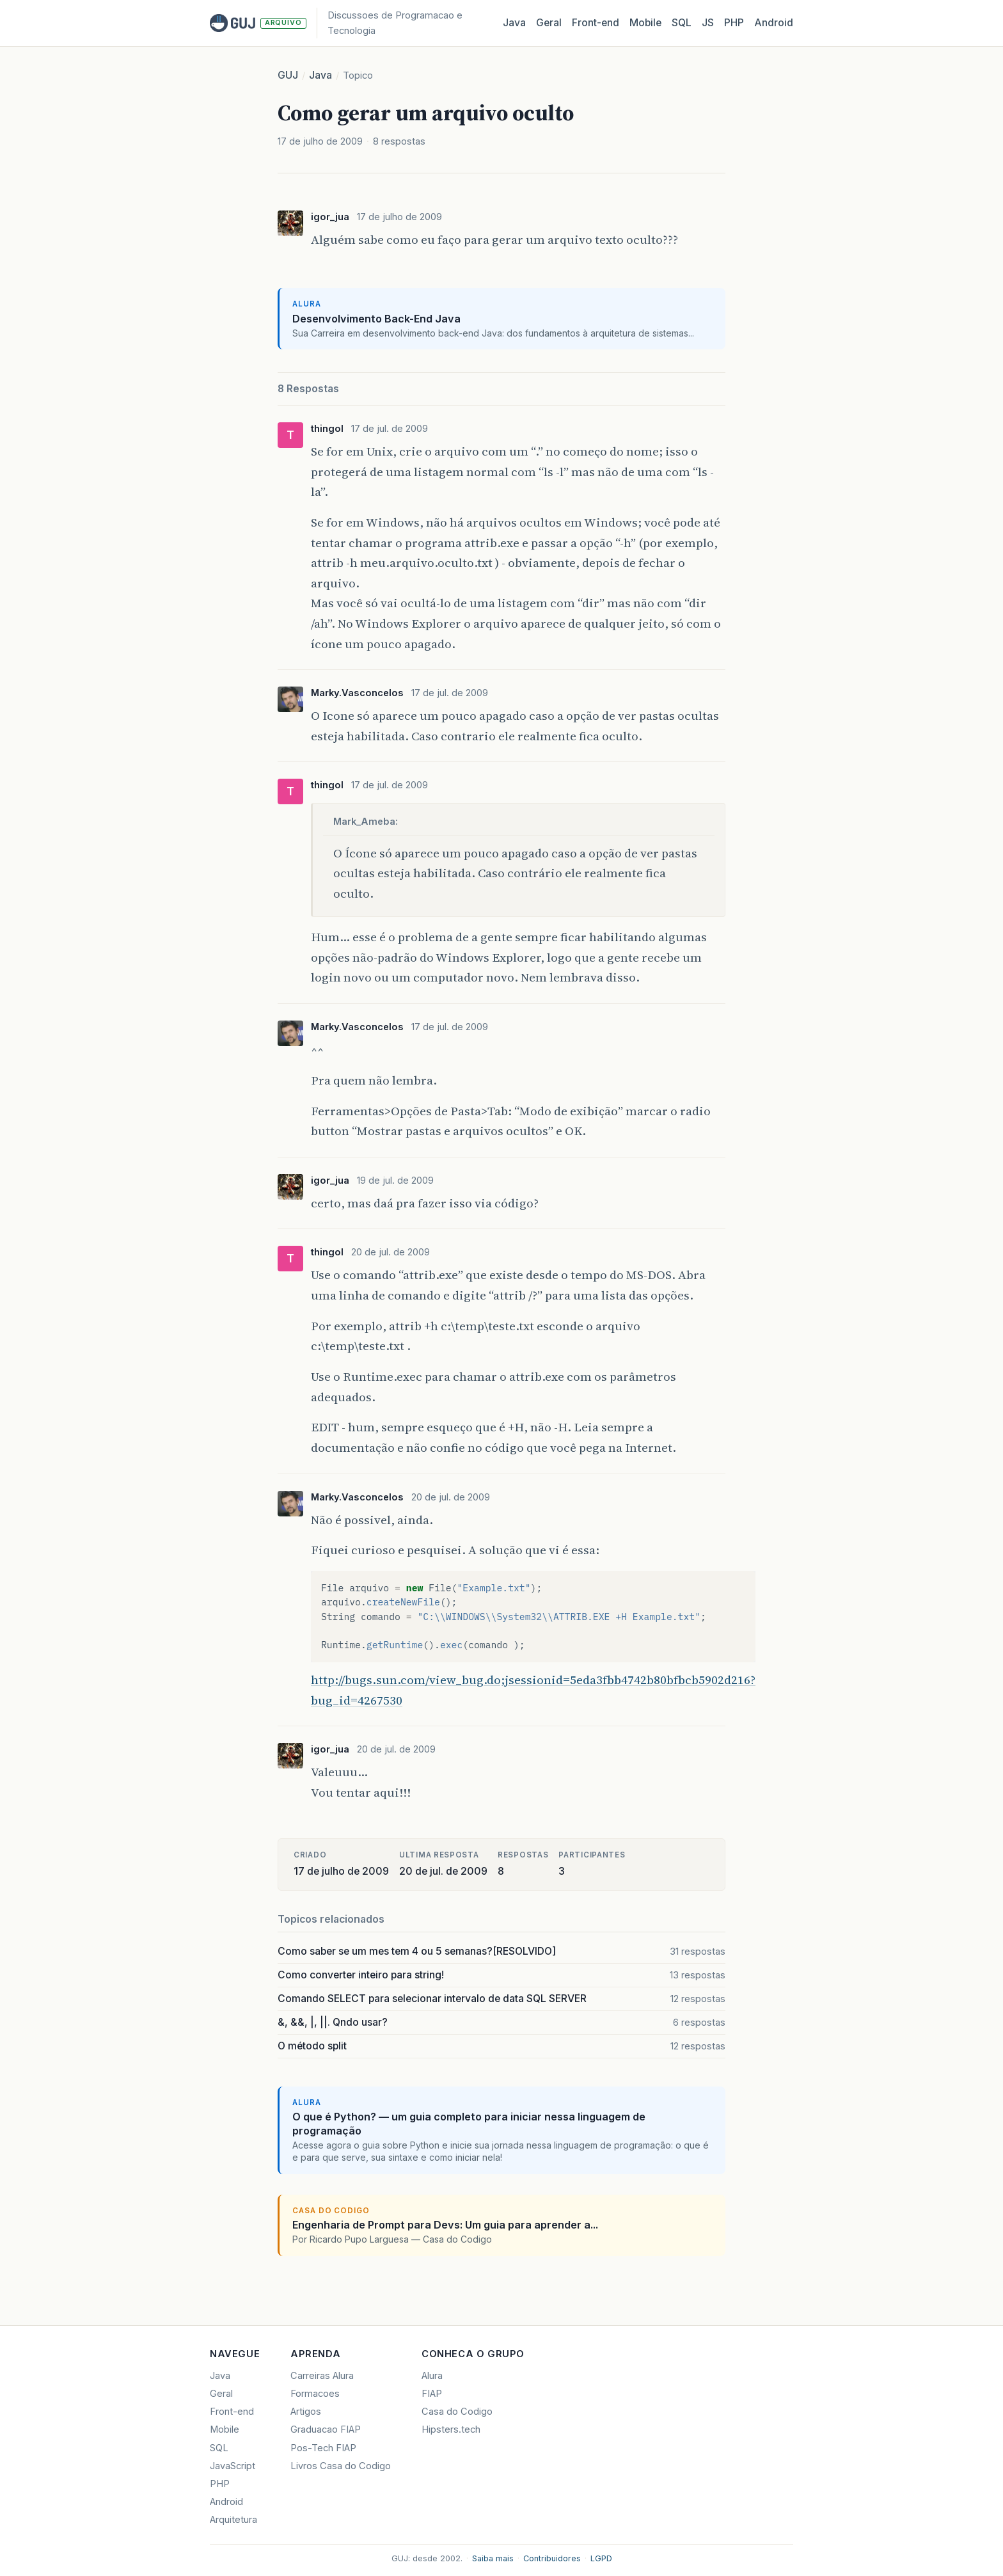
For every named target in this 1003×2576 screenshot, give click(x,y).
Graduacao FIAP (325, 2429)
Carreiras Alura (322, 2375)
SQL (681, 23)
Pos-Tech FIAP (323, 2448)
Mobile (645, 23)
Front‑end (595, 23)
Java (514, 23)
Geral (549, 23)
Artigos (305, 2411)
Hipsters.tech (451, 2429)
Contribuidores (552, 2558)
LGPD (601, 2558)
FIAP (432, 2393)
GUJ (288, 75)
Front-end (232, 2411)
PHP (734, 23)
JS (708, 23)
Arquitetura (233, 2519)
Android (773, 23)
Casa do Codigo (457, 2411)
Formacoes (315, 2393)
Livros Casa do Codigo (340, 2466)
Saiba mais (493, 2558)
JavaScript (232, 2466)
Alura (432, 2375)
